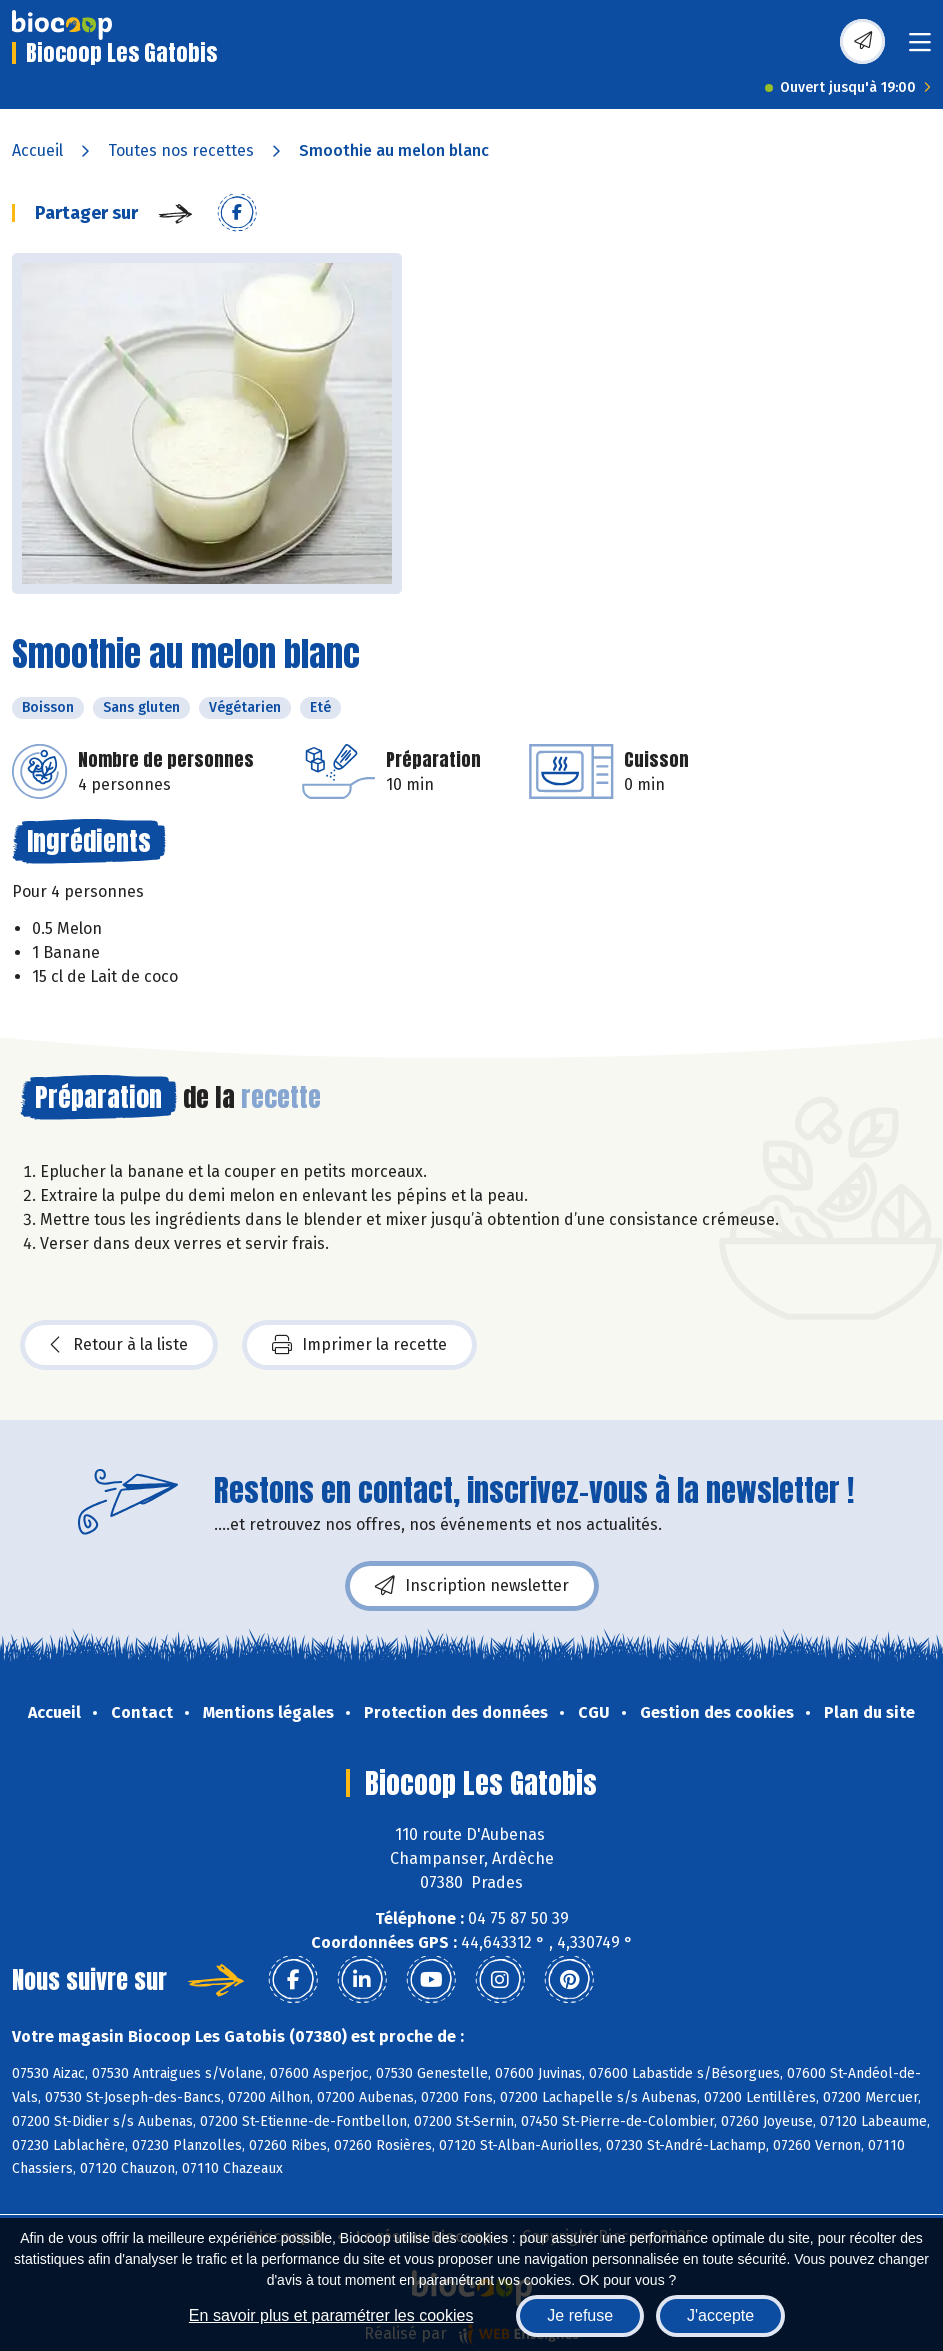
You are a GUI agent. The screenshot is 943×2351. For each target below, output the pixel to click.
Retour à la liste (119, 1345)
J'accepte (720, 2315)
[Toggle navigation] (920, 48)
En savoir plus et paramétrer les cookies (331, 2315)
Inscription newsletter (472, 1586)
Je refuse (580, 2315)
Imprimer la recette (359, 1345)
